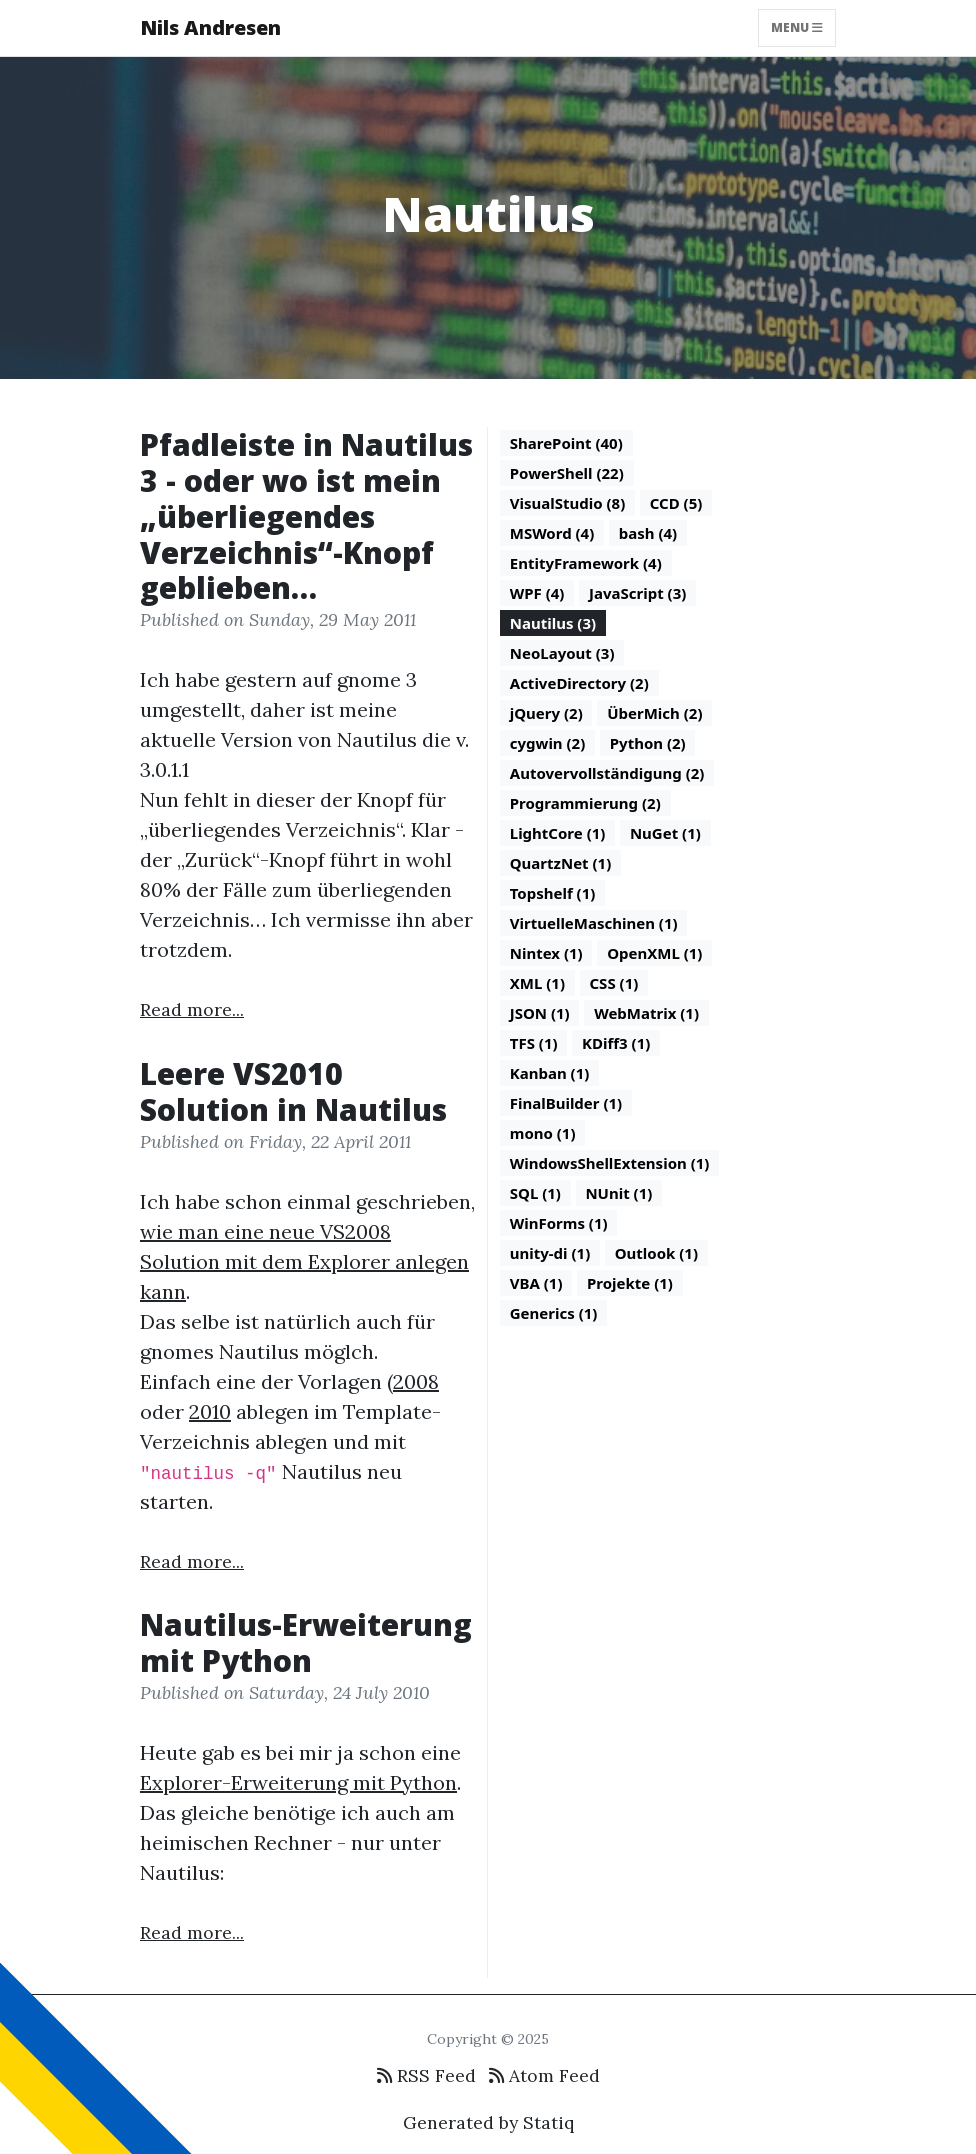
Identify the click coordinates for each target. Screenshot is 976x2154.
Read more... (192, 1009)
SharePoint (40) (566, 443)
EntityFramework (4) (586, 563)
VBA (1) (536, 1283)
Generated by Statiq (488, 2122)
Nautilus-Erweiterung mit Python (306, 1642)
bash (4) (648, 533)
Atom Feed (544, 2075)
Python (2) (648, 743)
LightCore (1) (558, 833)
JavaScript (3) (637, 593)
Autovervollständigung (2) (607, 773)
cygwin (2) (548, 743)
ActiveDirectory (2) (579, 683)
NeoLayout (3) (562, 653)
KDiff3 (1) (616, 1043)
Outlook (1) (656, 1253)
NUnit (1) (618, 1193)
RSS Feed (426, 2075)
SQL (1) (535, 1193)
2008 (416, 1381)
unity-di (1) (550, 1253)
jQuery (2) (546, 713)
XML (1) (537, 983)
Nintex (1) (546, 953)
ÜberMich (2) (654, 713)
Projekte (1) (630, 1283)
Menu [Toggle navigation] (797, 27)
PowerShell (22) (567, 473)
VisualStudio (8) (568, 503)
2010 (210, 1411)
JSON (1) (540, 1013)
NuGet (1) (665, 833)
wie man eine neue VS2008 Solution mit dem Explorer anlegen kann (304, 1261)
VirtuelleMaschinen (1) (594, 923)
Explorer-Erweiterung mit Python (298, 1782)
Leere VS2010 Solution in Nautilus (293, 1091)
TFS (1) (534, 1043)
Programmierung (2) (585, 803)
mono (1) (543, 1133)
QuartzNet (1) (561, 863)
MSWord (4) (552, 533)
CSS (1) (613, 983)
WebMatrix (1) (646, 1013)
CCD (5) (676, 503)
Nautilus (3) (553, 623)
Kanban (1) (550, 1073)
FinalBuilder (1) (566, 1103)
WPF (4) (537, 593)
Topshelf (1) (553, 893)
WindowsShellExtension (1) (610, 1163)
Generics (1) (554, 1313)
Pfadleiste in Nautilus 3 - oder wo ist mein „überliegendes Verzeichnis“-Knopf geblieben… (306, 516)
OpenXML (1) (654, 953)
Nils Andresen (210, 27)
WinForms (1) (559, 1223)
